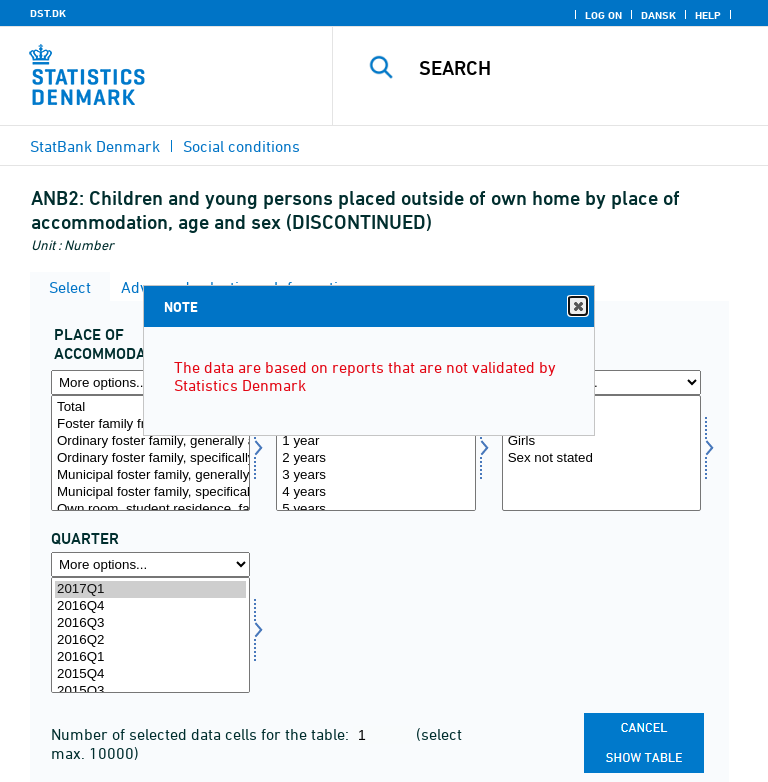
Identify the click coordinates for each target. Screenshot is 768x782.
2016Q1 (150, 657)
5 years (375, 509)
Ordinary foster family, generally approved (150, 441)
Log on (603, 15)
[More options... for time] (150, 564)
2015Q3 (150, 691)
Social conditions (241, 146)
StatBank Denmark (95, 146)
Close (577, 306)
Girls (601, 441)
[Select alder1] (375, 453)
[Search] (583, 68)
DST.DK (48, 13)
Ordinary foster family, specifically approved (150, 458)
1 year (375, 441)
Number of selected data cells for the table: (202, 734)
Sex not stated (601, 458)
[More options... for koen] (601, 382)
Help (708, 15)
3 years (375, 475)
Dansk (658, 15)
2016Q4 (150, 606)
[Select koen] (601, 453)
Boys (601, 424)
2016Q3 (150, 623)
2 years (375, 458)
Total (601, 407)
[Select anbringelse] (150, 453)
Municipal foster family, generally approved (150, 475)
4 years (375, 492)
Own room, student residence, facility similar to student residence (150, 509)
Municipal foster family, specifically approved (150, 492)
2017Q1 (150, 589)
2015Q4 (150, 674)
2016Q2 (150, 640)
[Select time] (150, 635)
